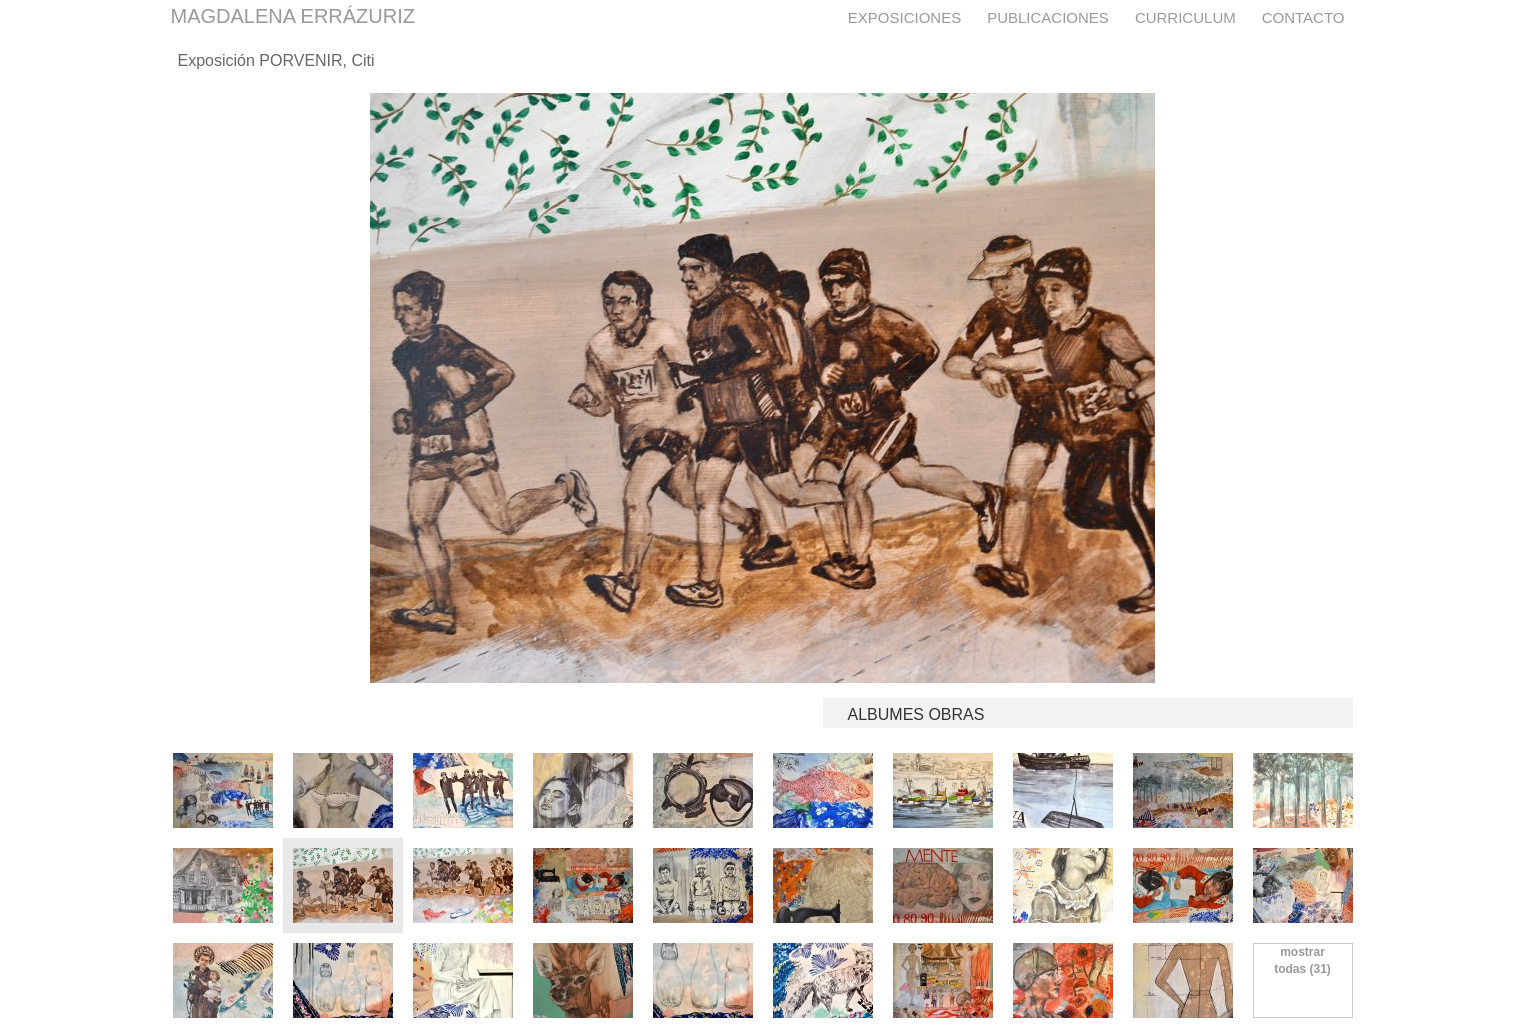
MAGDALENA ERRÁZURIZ (293, 16)
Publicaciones (1048, 17)
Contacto (1303, 17)
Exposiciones (904, 17)
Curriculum (1185, 17)
